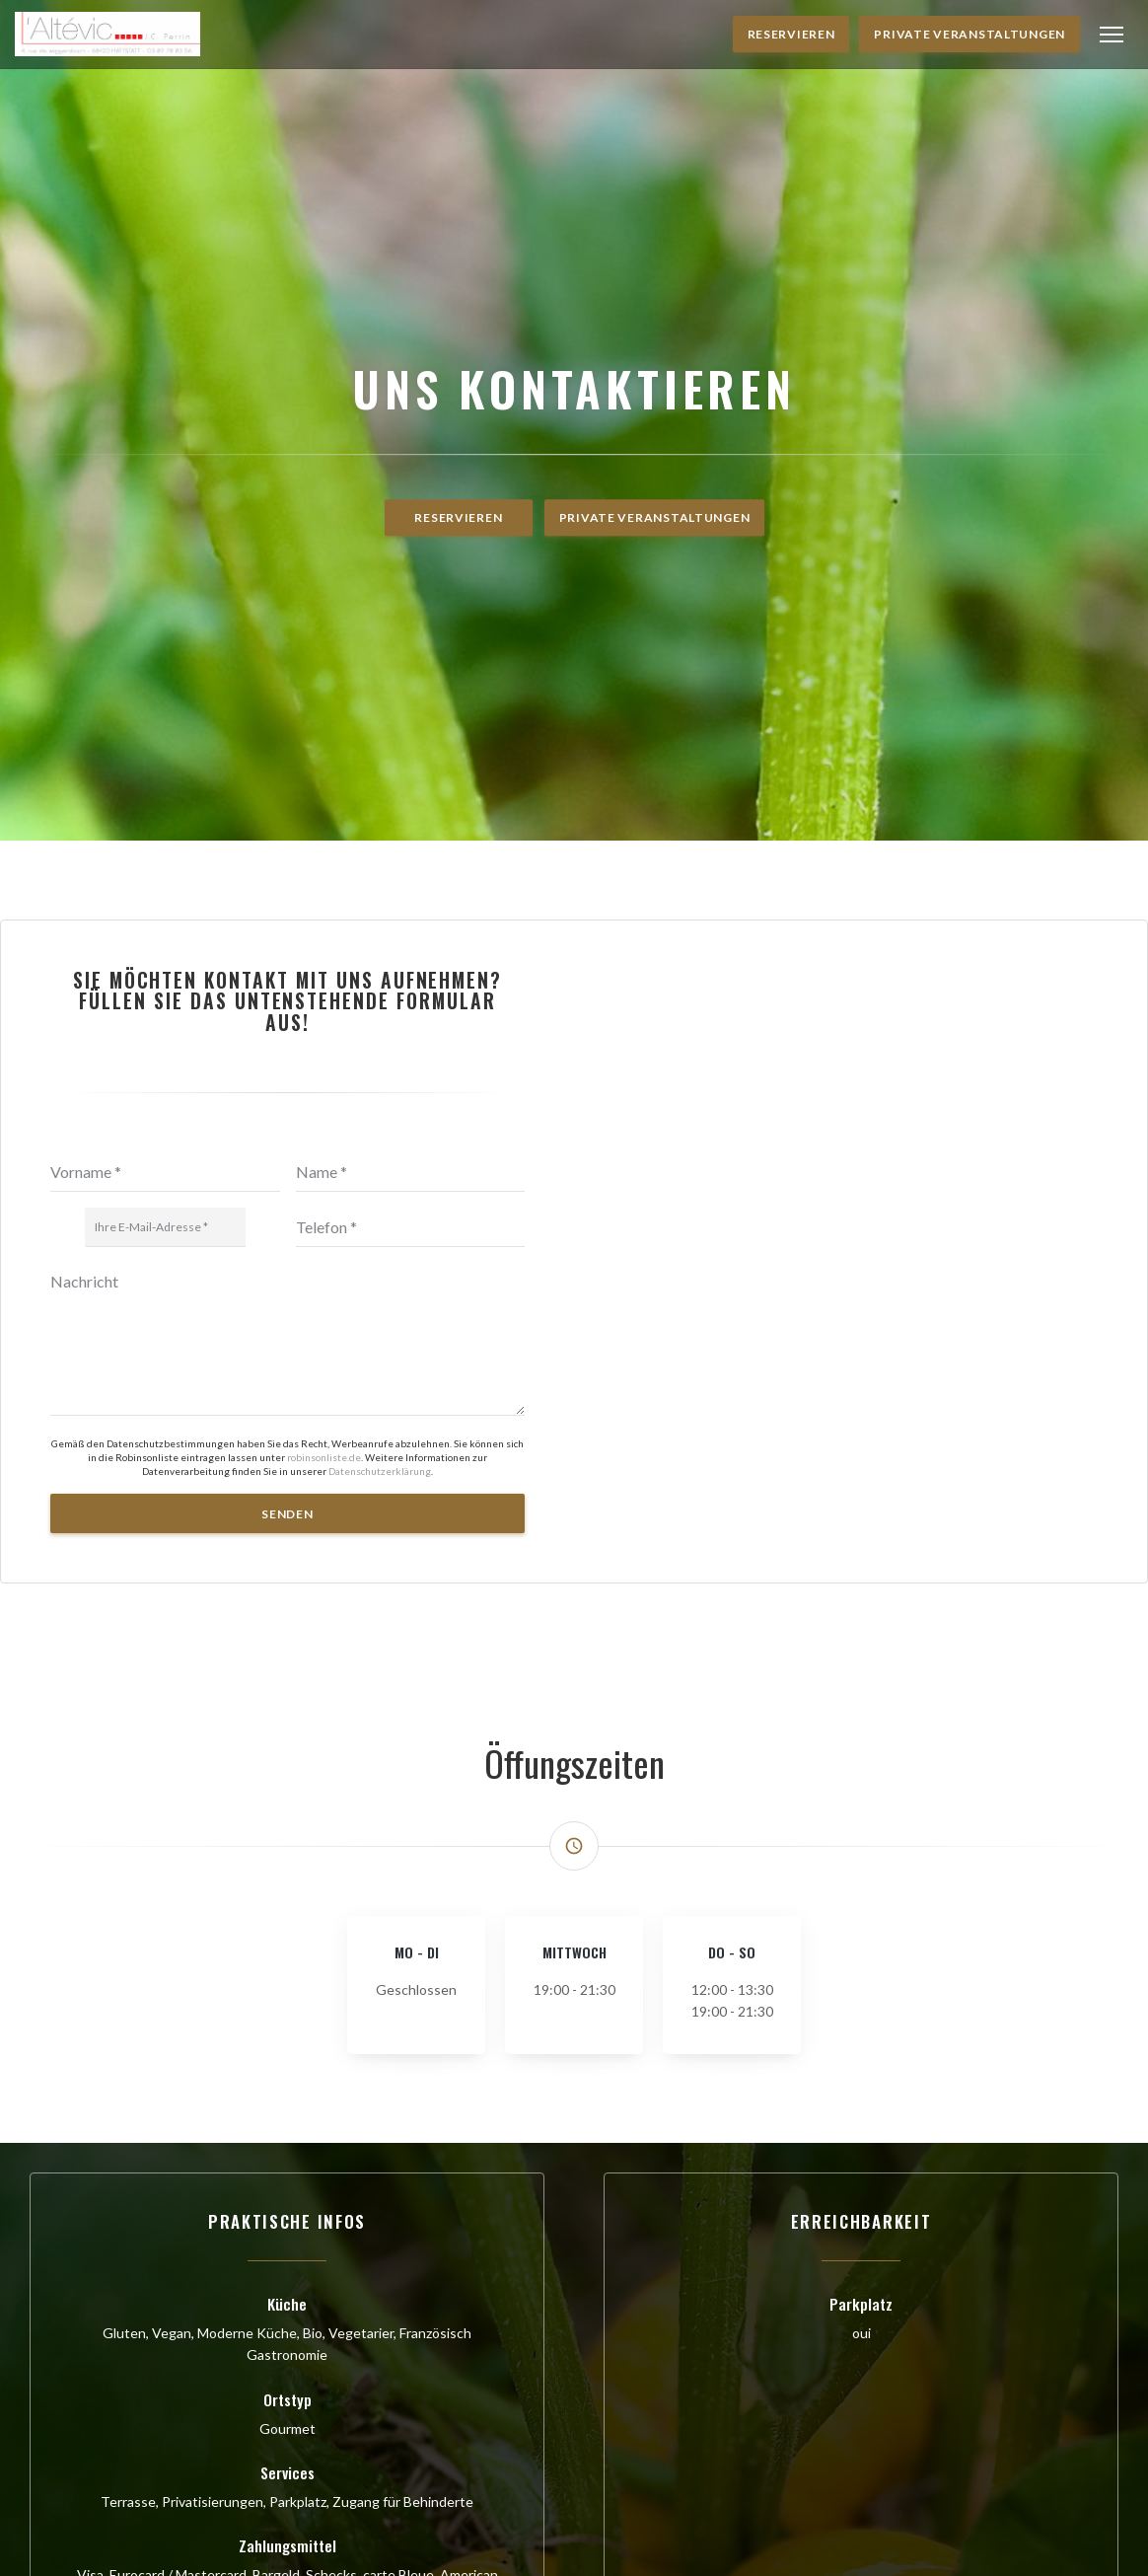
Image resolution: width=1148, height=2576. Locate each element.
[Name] (411, 1568)
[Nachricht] (287, 1735)
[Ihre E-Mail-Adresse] (165, 1624)
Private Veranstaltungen (969, 34)
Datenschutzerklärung (379, 1868)
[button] (1111, 34)
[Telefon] (411, 1624)
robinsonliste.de (324, 1853)
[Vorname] (165, 1568)
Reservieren (791, 34)
